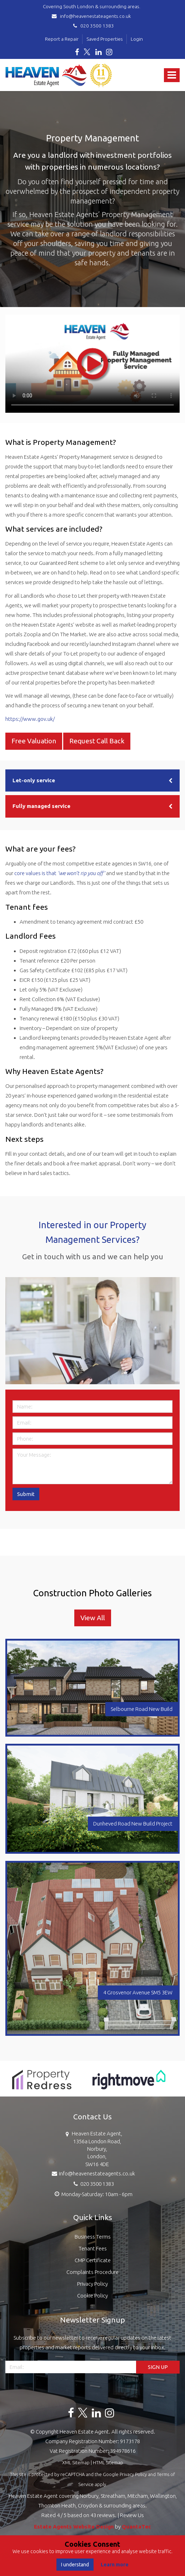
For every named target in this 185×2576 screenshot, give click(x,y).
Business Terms (93, 2237)
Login (137, 39)
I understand (75, 2564)
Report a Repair (62, 39)
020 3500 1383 (92, 26)
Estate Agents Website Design (74, 2527)
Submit (26, 1494)
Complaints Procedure (92, 2272)
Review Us (132, 2515)
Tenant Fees (93, 2248)
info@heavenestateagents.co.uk (92, 16)
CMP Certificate (93, 2260)
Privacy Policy (92, 2284)
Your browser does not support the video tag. (92, 364)
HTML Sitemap (108, 2462)
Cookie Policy (92, 2296)
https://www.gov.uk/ (30, 719)
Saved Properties (104, 39)
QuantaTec (136, 2527)
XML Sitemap (76, 2462)
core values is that (59, 873)
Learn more (115, 2564)
